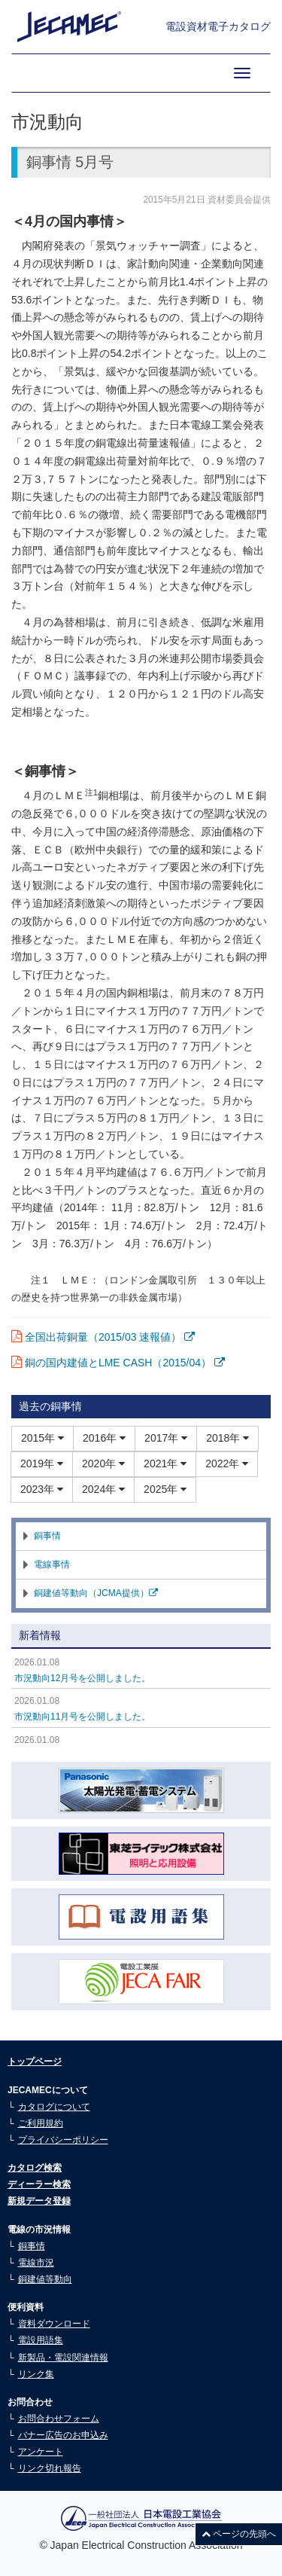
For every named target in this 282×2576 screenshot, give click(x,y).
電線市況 (36, 2262)
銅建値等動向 (45, 2279)
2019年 (41, 1463)
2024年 (103, 1489)
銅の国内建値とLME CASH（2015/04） (125, 1363)
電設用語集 (40, 2340)
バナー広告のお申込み (63, 2435)
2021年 (165, 1463)
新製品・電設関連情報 (63, 2357)
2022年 (226, 1463)
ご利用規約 (40, 2123)
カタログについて (54, 2106)
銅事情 (47, 1536)
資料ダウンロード (54, 2323)
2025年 (165, 1489)
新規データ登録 (39, 2201)
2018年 (227, 1438)
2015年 (42, 1438)
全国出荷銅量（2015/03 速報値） (110, 1337)
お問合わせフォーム (58, 2418)
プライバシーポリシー (63, 2140)
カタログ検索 (35, 2167)
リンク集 (36, 2374)
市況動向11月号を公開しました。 (82, 1716)
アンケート (40, 2451)
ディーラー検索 (39, 2184)
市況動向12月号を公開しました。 (82, 1678)
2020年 (103, 1463)
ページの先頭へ (239, 2534)
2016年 (104, 1438)
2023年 (41, 1489)
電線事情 (52, 1564)
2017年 (165, 1438)
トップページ (35, 2061)
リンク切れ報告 (49, 2468)
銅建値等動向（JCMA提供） (96, 1593)
